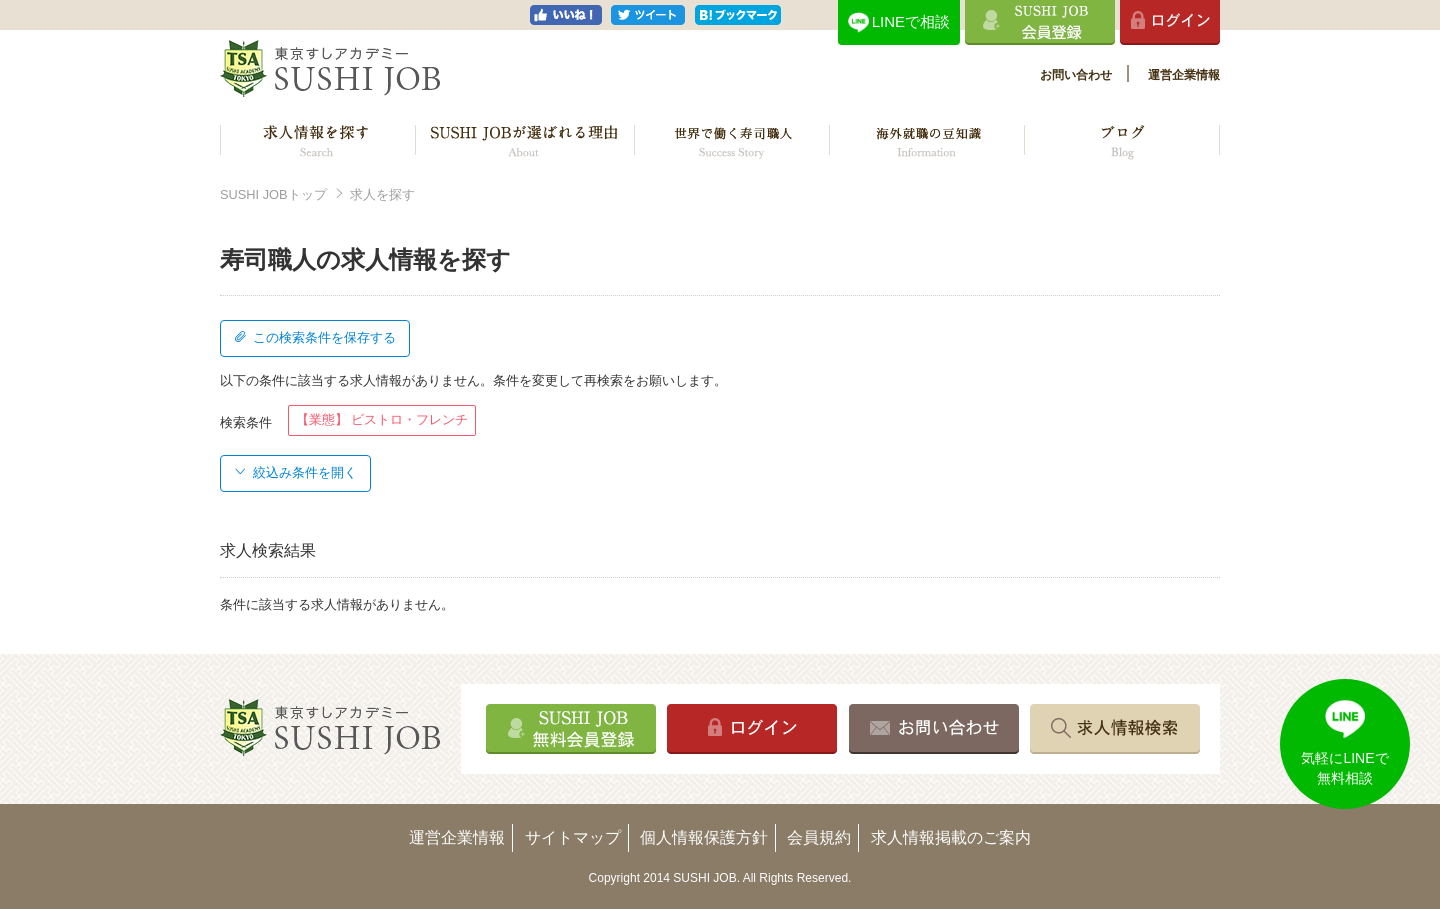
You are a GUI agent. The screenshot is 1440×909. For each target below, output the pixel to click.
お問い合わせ (1076, 75)
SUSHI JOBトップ (273, 194)
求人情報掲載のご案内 (951, 837)
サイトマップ (573, 837)
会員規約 (819, 837)
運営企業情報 (1184, 75)
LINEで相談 (911, 21)
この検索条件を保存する (315, 337)
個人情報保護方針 (704, 837)
